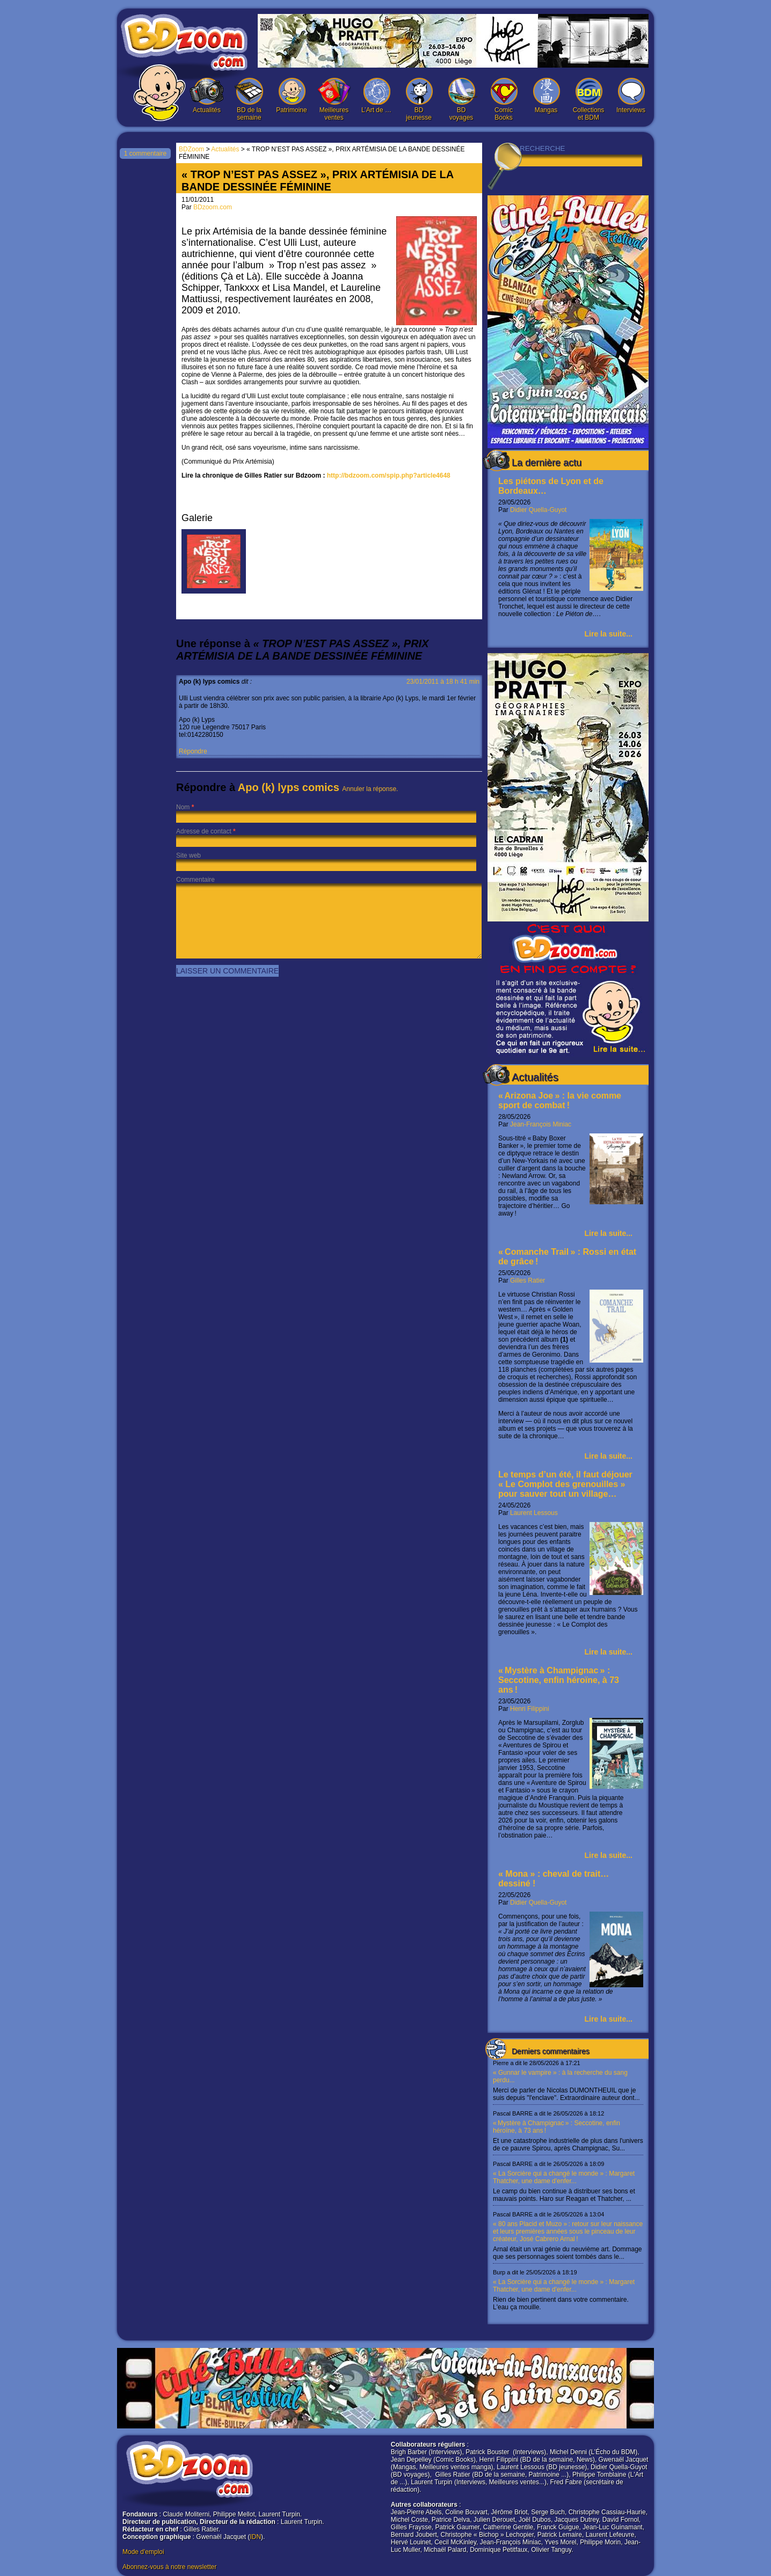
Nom (183, 807)
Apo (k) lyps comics (288, 787)
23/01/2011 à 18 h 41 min (442, 681)
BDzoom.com (212, 207)
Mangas (546, 96)
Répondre (193, 751)
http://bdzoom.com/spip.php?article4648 (388, 475)
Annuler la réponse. (370, 789)
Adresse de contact (203, 831)
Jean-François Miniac (540, 1124)
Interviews (631, 96)
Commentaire (195, 879)
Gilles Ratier (527, 1280)
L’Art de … (376, 96)
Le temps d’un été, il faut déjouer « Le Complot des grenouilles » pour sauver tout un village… (565, 1484)
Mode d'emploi (143, 2552)
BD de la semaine (249, 99)
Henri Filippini (529, 1709)
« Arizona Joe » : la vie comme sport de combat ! (559, 1100)
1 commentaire (145, 153)
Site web (188, 855)
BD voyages (461, 99)
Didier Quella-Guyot (538, 510)
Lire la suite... (608, 634)
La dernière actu (546, 462)
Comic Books (503, 99)
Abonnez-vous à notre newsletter (169, 2567)
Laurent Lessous (534, 1513)
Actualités (207, 96)
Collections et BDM (588, 99)
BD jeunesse (419, 99)
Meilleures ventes (334, 99)
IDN (255, 2537)
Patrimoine (291, 96)
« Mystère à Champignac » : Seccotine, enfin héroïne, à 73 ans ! (558, 1680)
